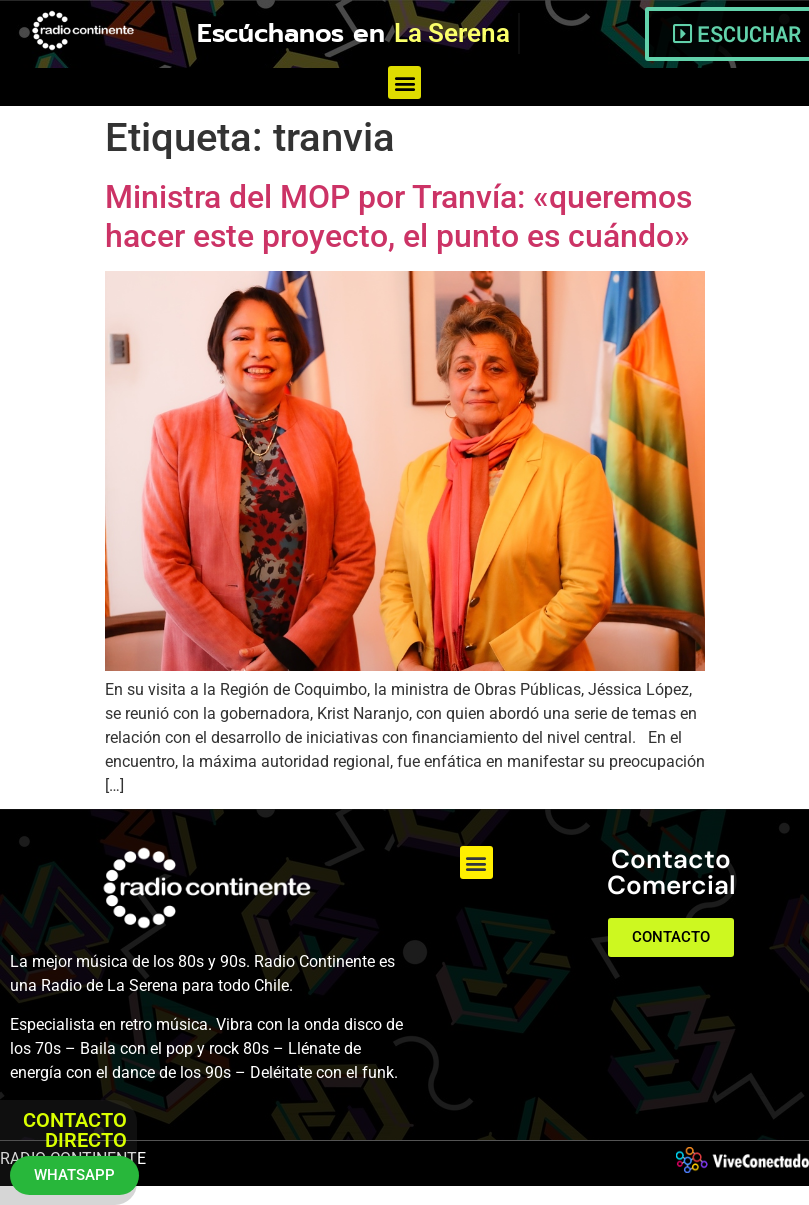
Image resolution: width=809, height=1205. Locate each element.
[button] (404, 82)
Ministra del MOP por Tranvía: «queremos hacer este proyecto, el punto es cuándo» (398, 216)
